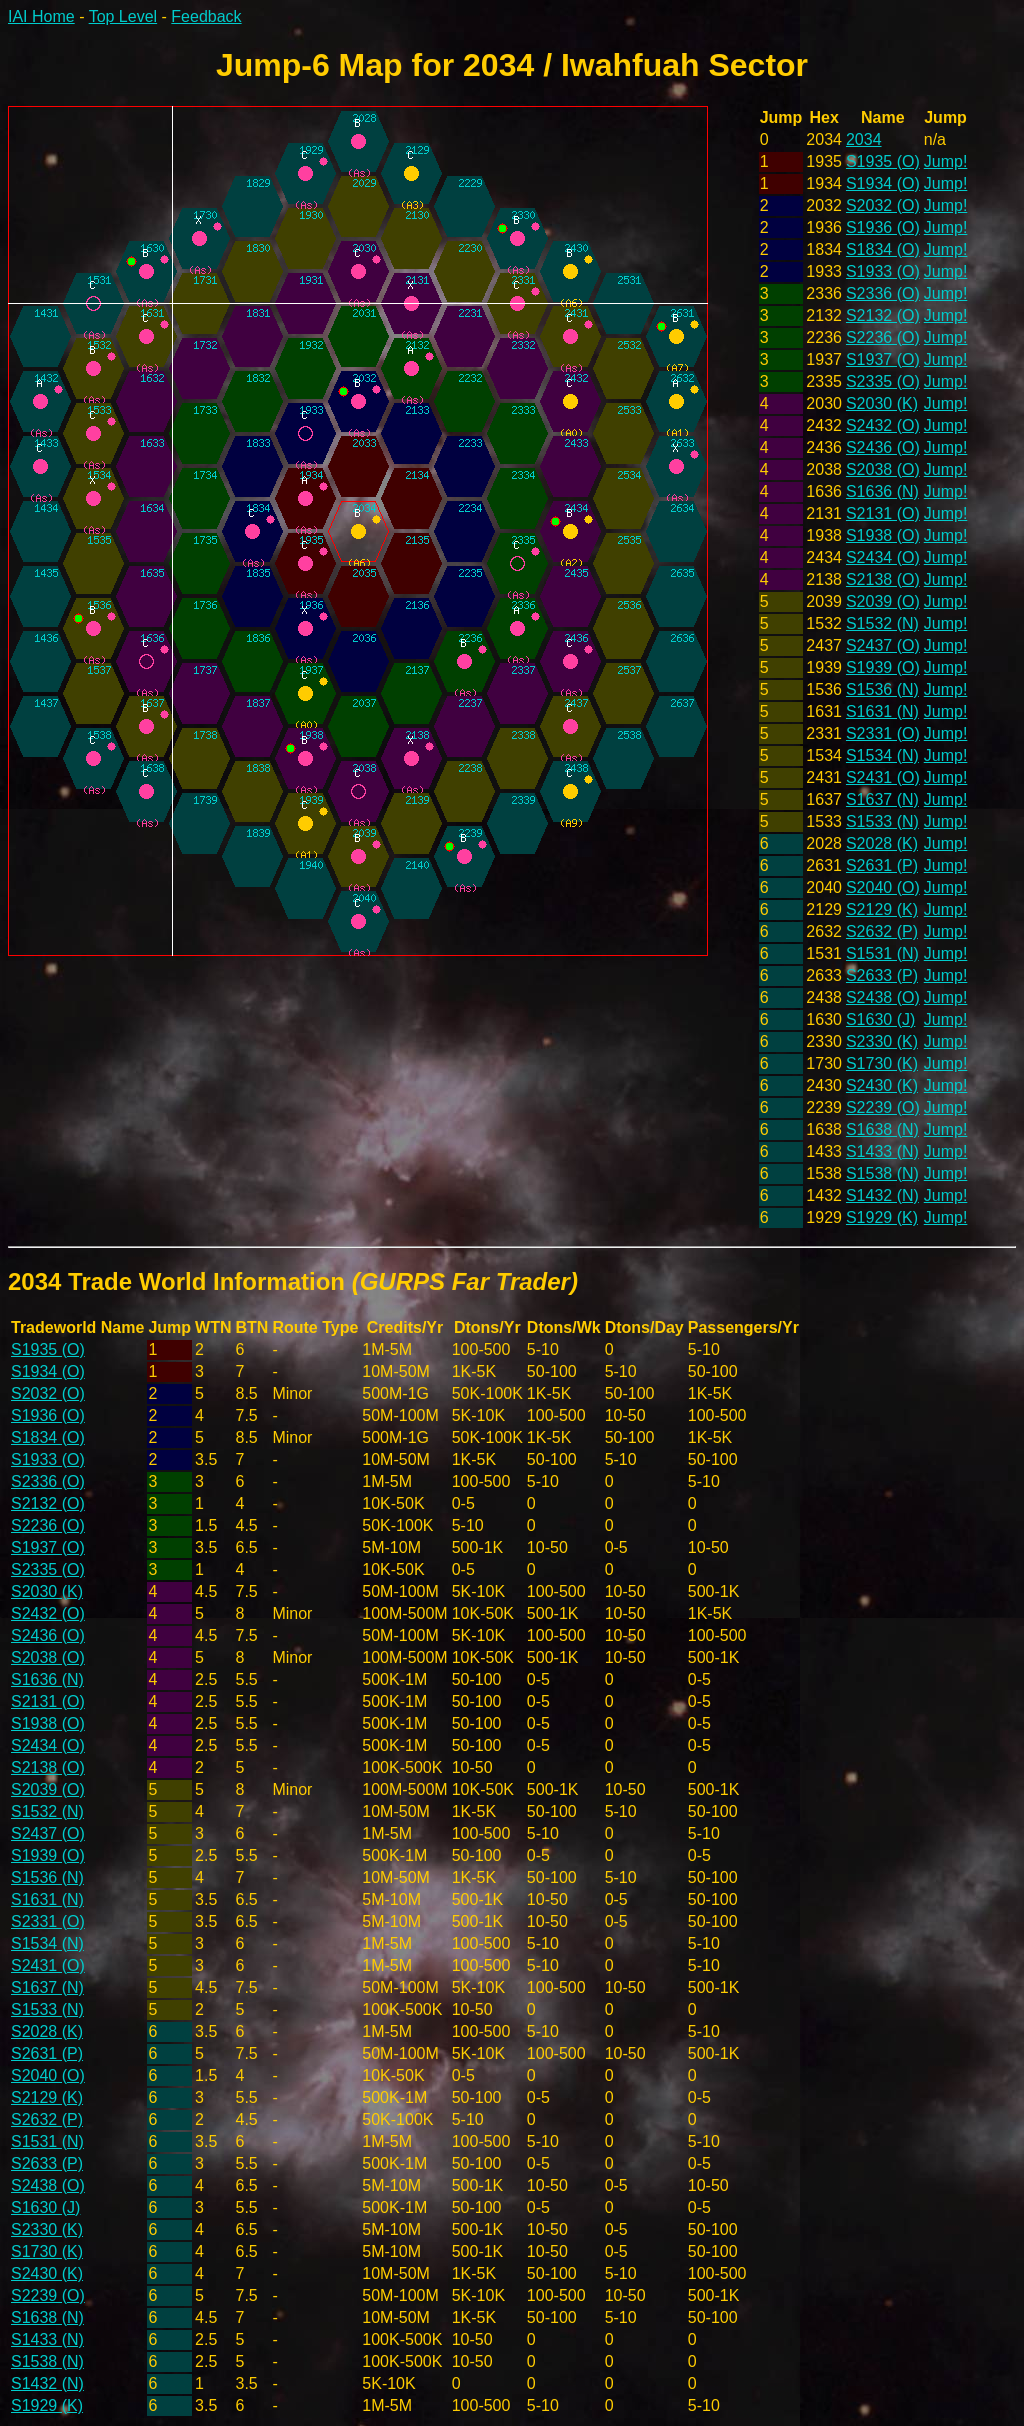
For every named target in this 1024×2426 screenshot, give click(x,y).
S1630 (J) (880, 1019)
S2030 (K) (882, 403)
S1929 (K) (882, 1217)
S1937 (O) (883, 359)
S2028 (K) (882, 843)
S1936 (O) (883, 227)
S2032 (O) (883, 205)
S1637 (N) (882, 799)
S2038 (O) (883, 469)
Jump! (946, 161)
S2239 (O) (883, 1107)
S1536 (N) (882, 689)
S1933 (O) (883, 271)
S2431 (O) (883, 777)
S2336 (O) (883, 293)
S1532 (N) (882, 623)
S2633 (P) (882, 975)
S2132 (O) (883, 315)
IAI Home (41, 16)
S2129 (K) (882, 909)
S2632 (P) (882, 931)
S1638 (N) (882, 1129)
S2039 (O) (883, 601)
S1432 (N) (882, 1195)
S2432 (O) (883, 425)
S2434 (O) (883, 557)
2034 (864, 139)
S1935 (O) (883, 161)
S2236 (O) (883, 337)
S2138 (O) (883, 579)
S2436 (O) (883, 447)
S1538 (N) (882, 1173)
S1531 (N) (882, 953)
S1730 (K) (882, 1063)
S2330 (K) (882, 1041)
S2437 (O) (883, 645)
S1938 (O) (883, 535)
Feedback (206, 16)
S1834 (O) (883, 249)
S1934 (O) (883, 183)
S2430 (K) (882, 1085)
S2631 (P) (882, 865)
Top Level (123, 16)
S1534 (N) (882, 755)
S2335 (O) (883, 381)
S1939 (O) (883, 667)
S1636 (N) (882, 491)
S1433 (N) (882, 1151)
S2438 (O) (883, 997)
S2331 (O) (883, 733)
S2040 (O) (883, 887)
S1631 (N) (882, 711)
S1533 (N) (882, 821)
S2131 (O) (883, 513)
